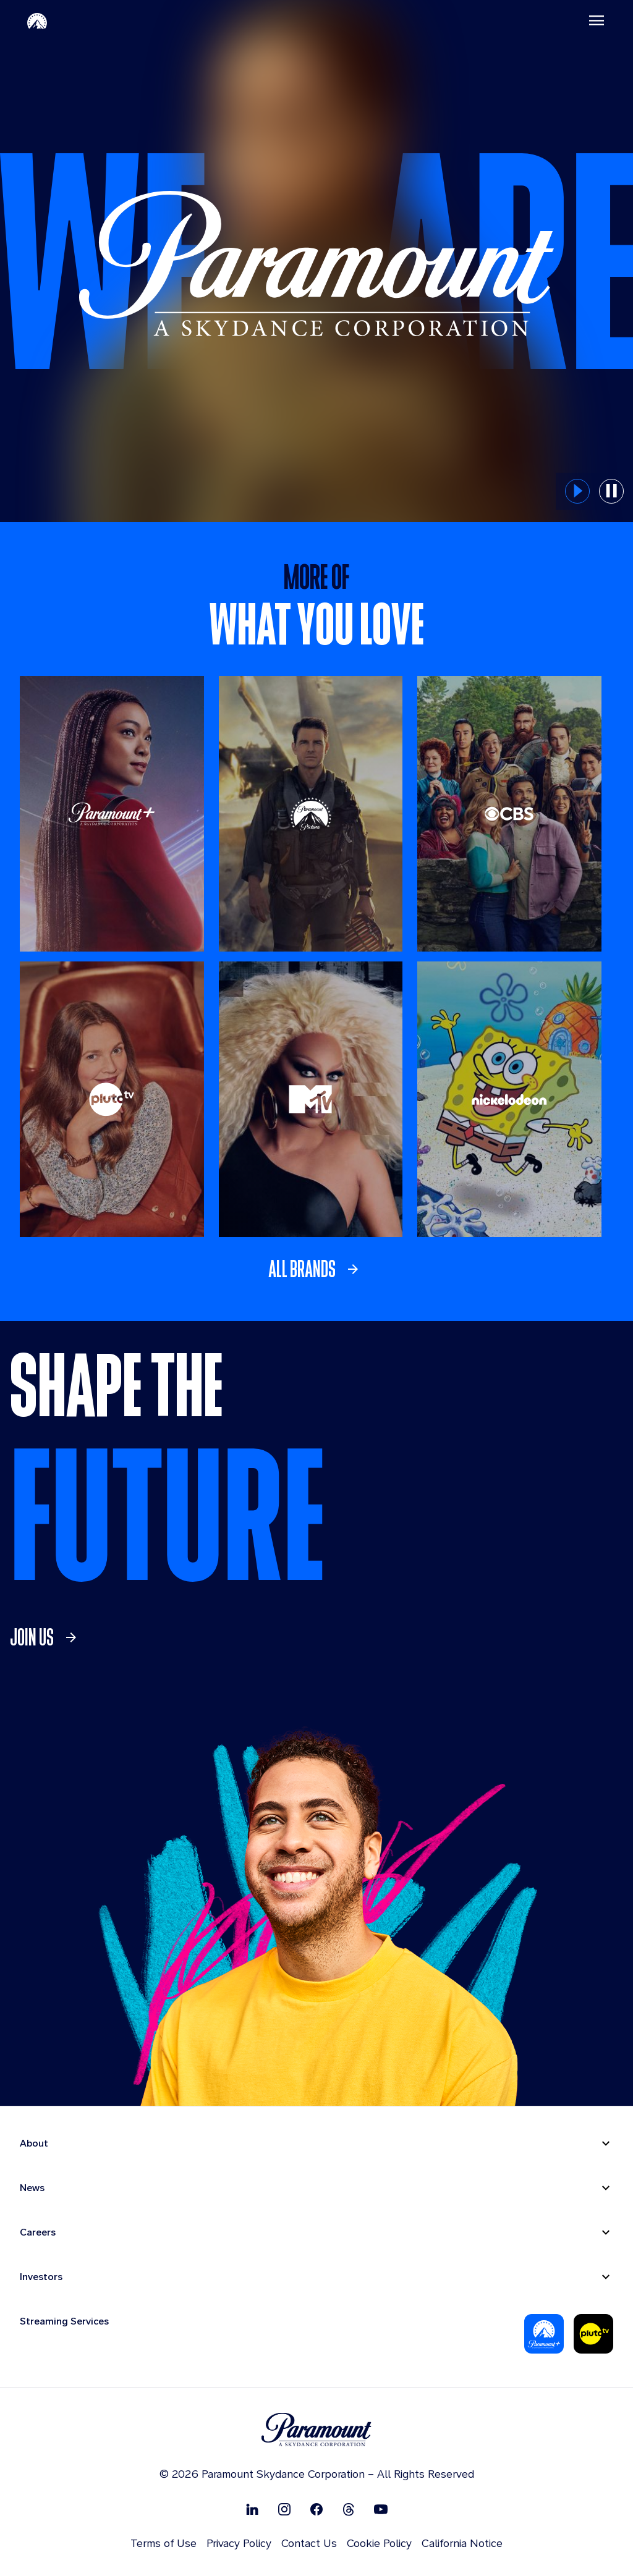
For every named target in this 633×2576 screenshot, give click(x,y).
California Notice (462, 2542)
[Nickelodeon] (509, 1099)
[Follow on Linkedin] (252, 2509)
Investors (41, 2277)
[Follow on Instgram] (284, 2509)
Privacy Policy (238, 2542)
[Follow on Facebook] (316, 2509)
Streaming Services (64, 2321)
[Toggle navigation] (596, 20)
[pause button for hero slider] (611, 491)
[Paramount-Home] (37, 20)
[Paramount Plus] (544, 2334)
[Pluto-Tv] (593, 2334)
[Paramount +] (112, 814)
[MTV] (311, 1099)
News (32, 2188)
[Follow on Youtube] (380, 2509)
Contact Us (309, 2542)
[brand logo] (316, 2430)
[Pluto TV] (112, 1099)
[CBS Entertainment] (509, 814)
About (34, 2143)
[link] (316, 1269)
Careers (38, 2232)
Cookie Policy (379, 2542)
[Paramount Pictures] (311, 814)
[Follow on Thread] (348, 2509)
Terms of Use (163, 2542)
